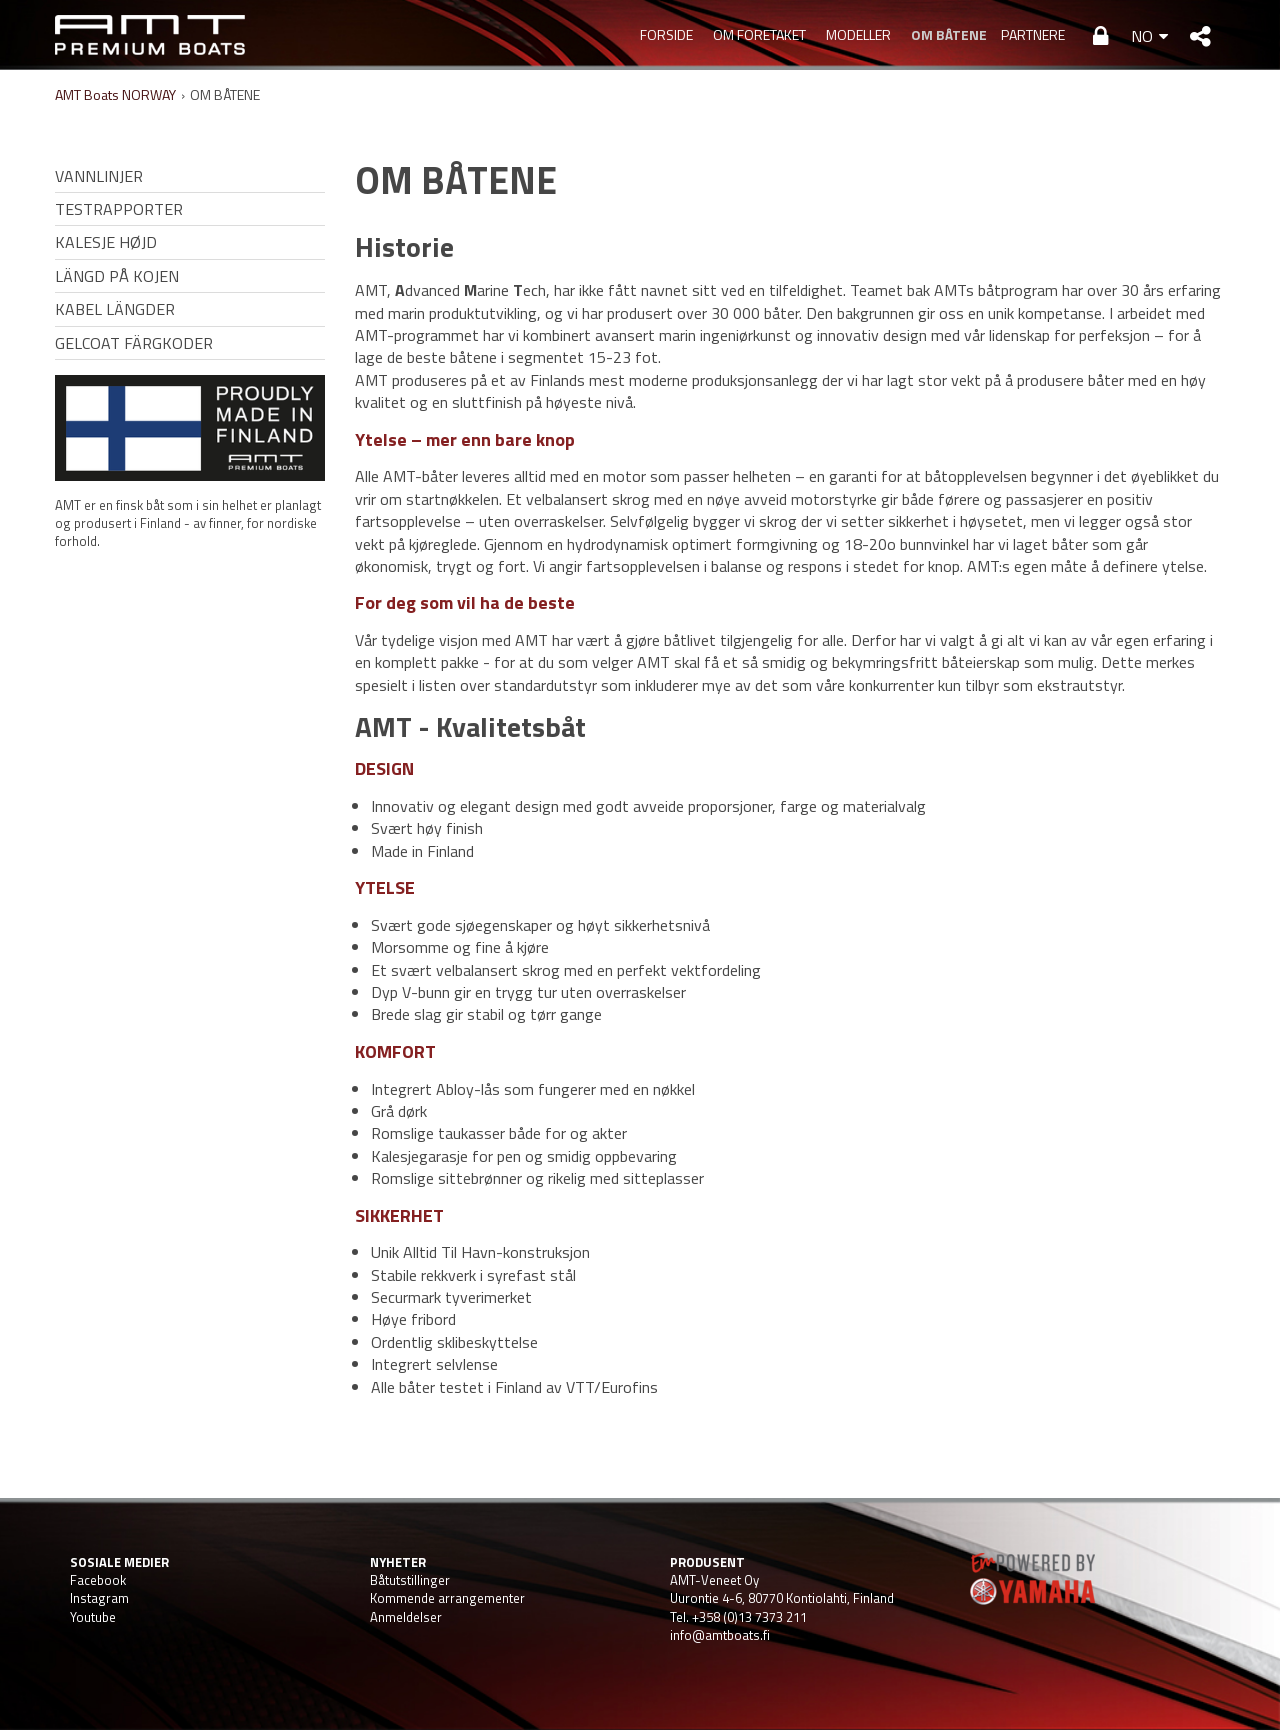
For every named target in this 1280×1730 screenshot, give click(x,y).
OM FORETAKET (759, 34)
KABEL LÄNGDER (115, 309)
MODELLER (858, 34)
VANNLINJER (99, 176)
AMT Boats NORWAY (115, 94)
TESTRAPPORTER (119, 209)
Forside (666, 34)
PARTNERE (1033, 34)
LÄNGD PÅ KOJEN (117, 276)
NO (1142, 36)
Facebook (98, 1580)
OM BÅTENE (946, 34)
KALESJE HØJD (106, 242)
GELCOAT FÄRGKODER (134, 343)
